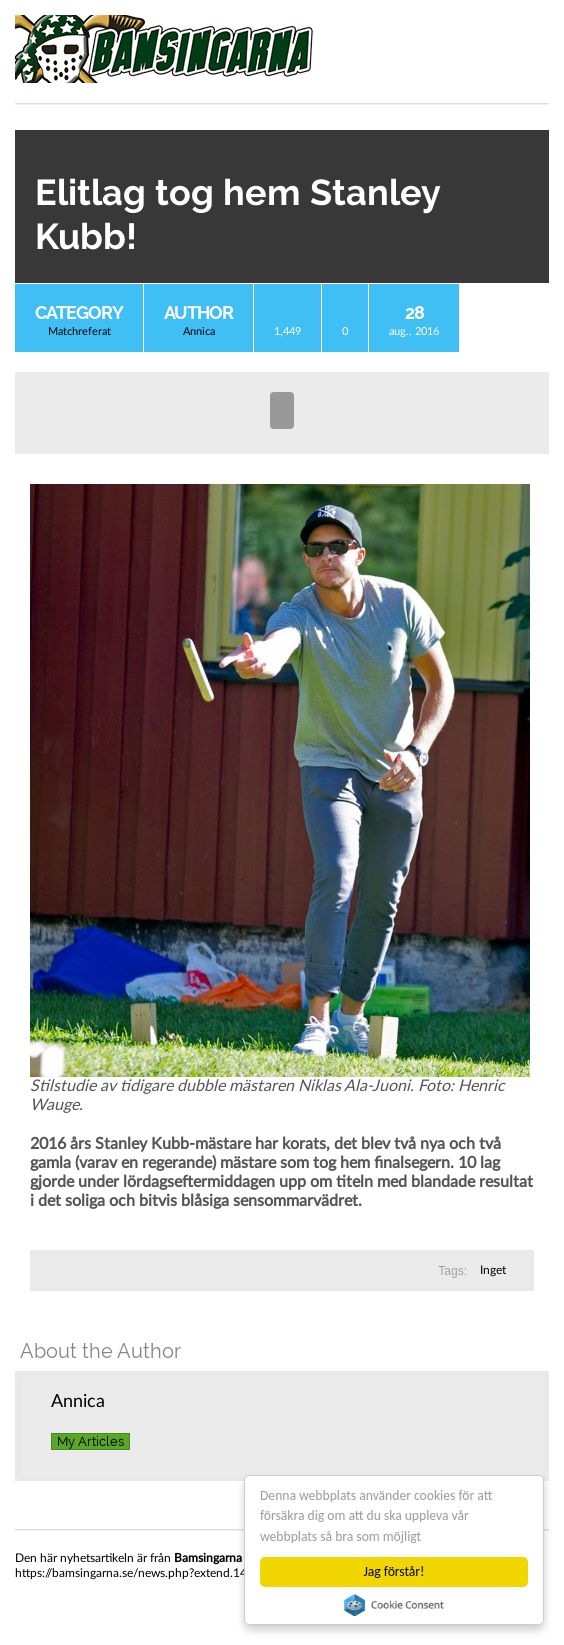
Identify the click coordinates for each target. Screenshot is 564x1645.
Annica (199, 331)
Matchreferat (79, 331)
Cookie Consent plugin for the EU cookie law (394, 1605)
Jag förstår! (394, 1571)
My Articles (90, 1441)
